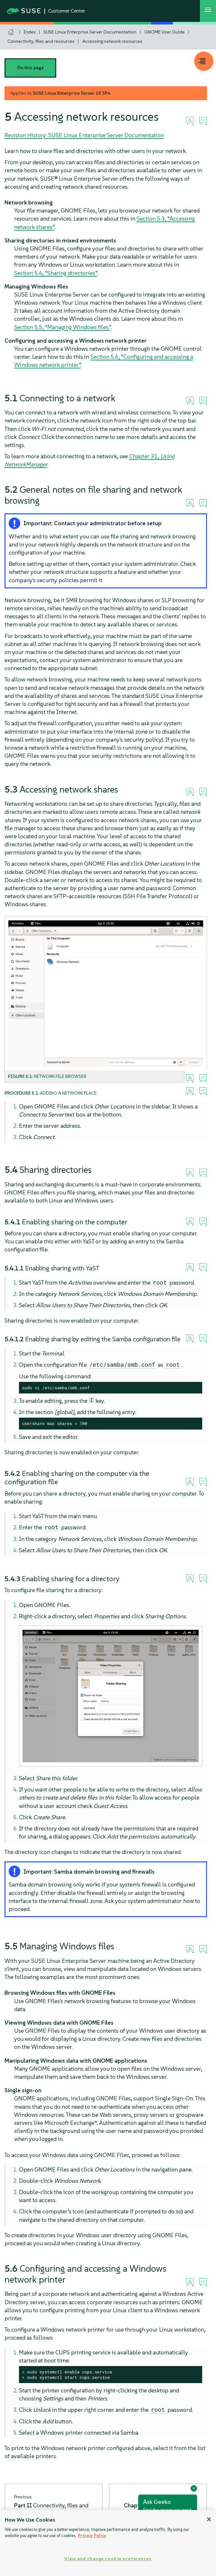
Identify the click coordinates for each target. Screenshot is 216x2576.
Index (30, 32)
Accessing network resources (112, 41)
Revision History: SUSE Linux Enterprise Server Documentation (84, 135)
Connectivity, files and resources (41, 41)
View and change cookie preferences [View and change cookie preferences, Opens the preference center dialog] (107, 2559)
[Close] (209, 2519)
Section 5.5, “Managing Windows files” (62, 327)
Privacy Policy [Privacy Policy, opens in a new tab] (92, 2535)
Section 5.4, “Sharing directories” (55, 273)
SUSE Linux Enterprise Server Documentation (89, 32)
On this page (30, 68)
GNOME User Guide (164, 32)
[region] (108, 2543)
